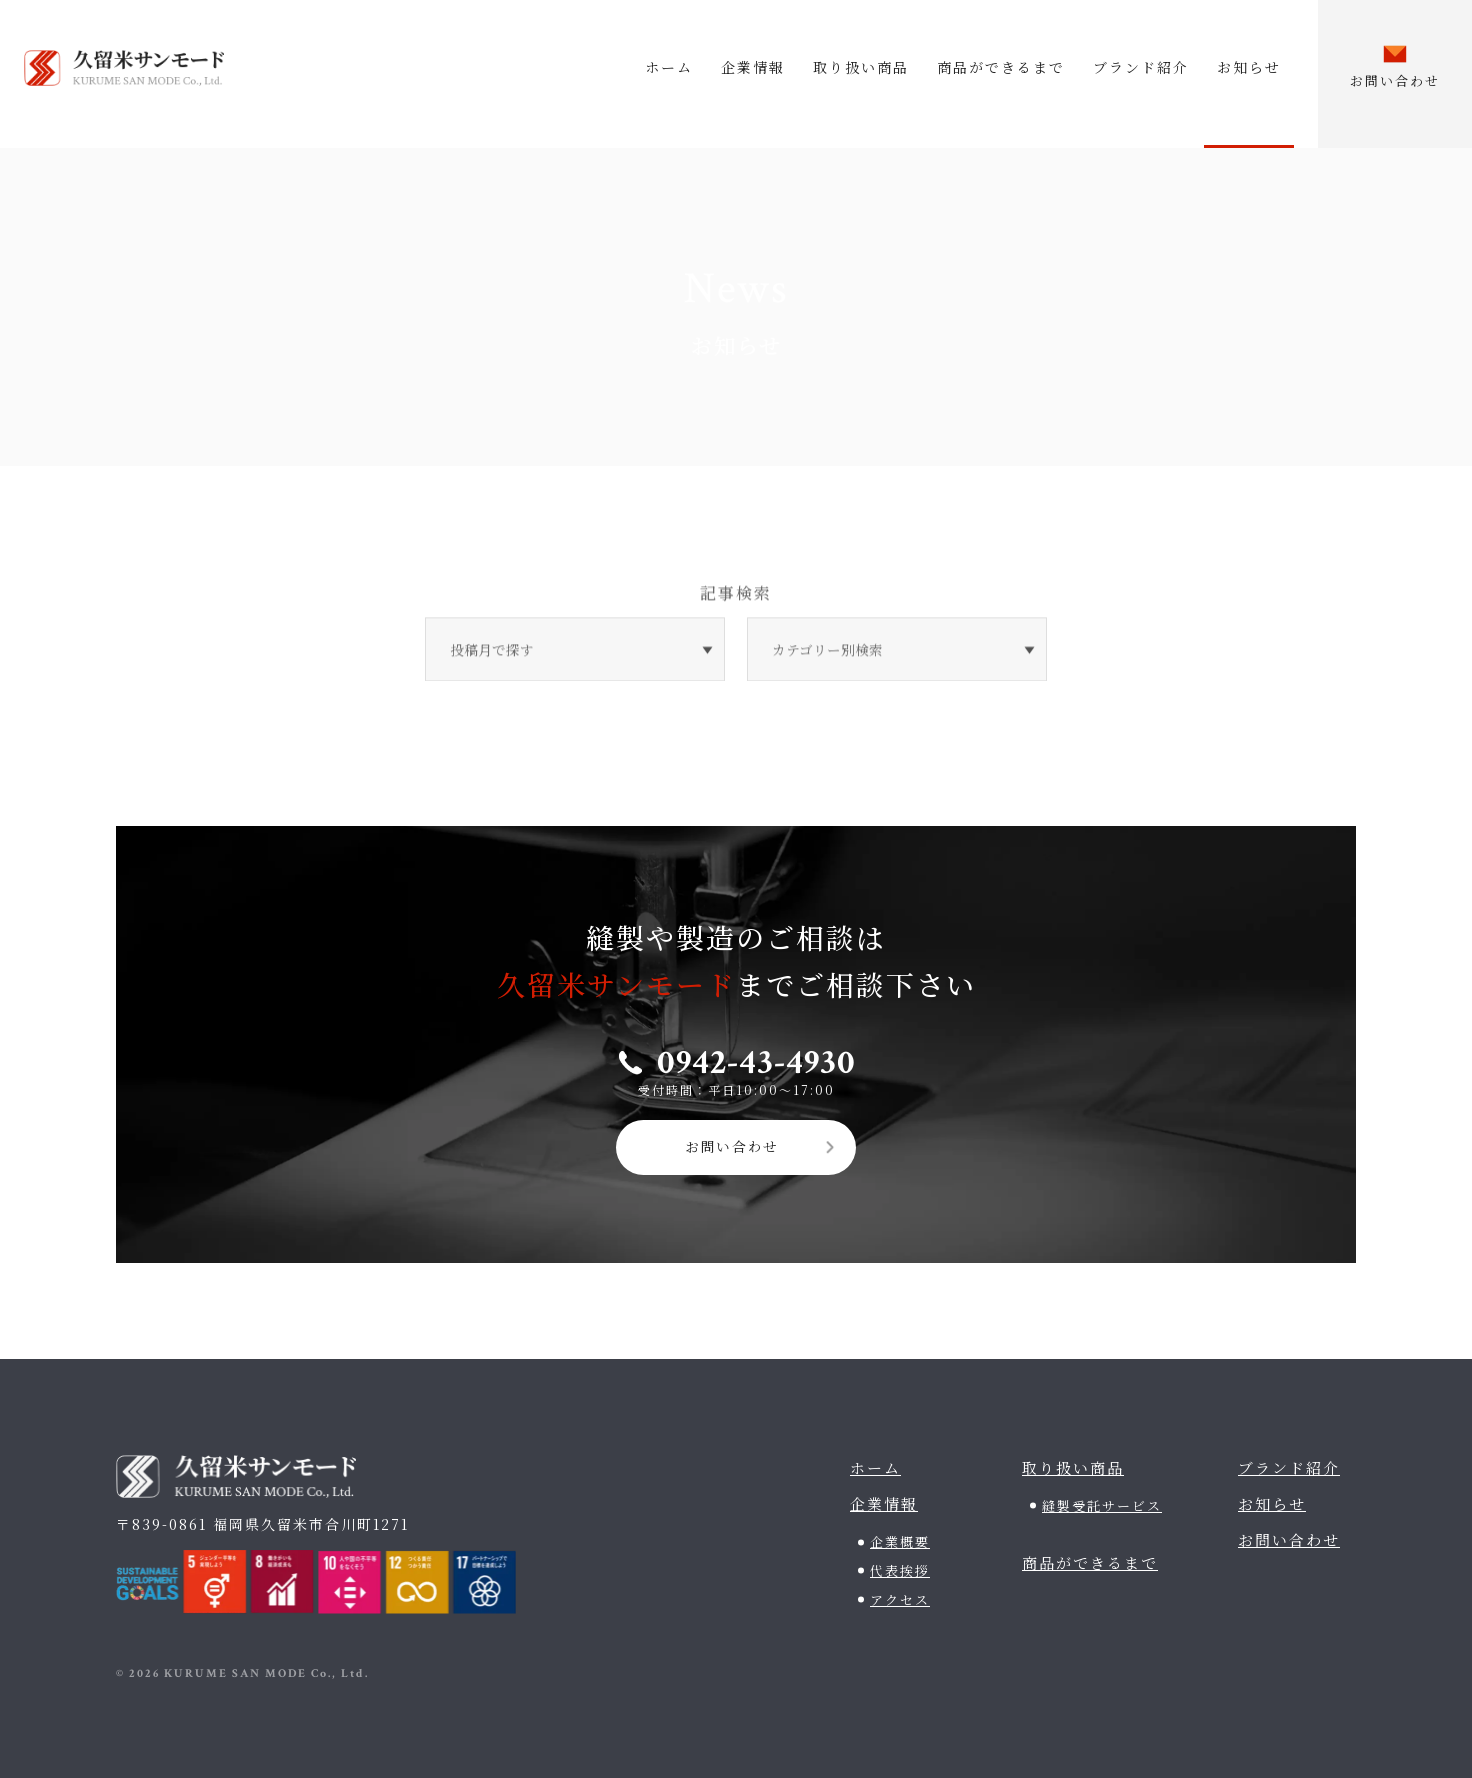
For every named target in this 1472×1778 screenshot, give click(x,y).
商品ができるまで (1001, 67)
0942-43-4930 (756, 1057)
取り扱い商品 (861, 67)
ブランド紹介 (1141, 67)
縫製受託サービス (1102, 1502)
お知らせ (1249, 67)
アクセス (900, 1595)
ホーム (669, 67)
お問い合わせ (732, 1143)
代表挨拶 (900, 1567)
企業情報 (753, 67)
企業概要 (900, 1538)
